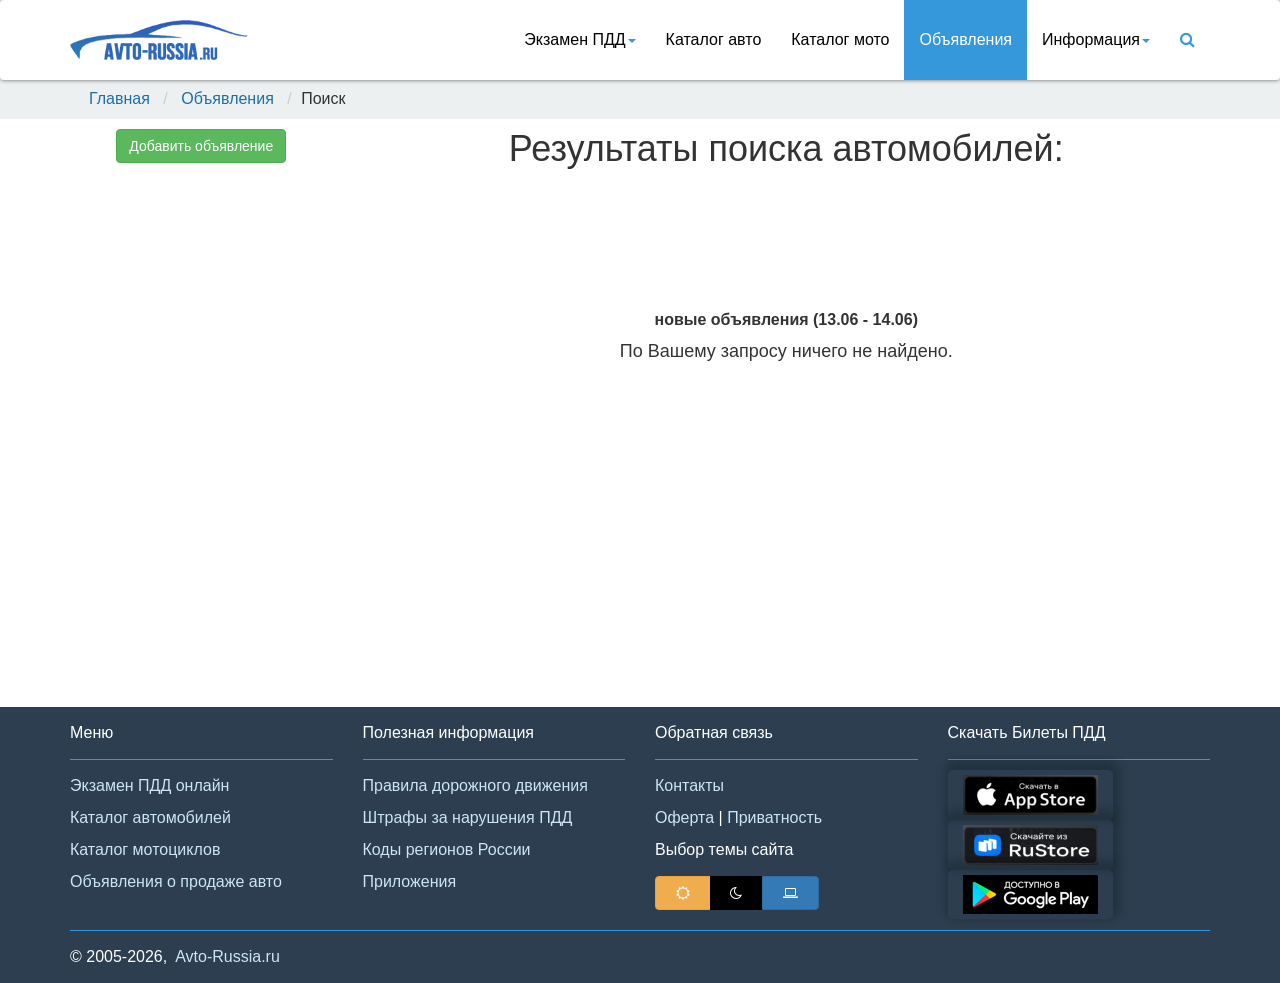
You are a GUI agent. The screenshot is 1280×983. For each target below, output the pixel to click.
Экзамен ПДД (579, 39)
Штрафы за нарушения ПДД (468, 817)
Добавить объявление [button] (201, 146)
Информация (1096, 39)
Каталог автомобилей (150, 817)
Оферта (684, 817)
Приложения (410, 881)
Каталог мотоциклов (145, 849)
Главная (119, 98)
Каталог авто (714, 39)
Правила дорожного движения (475, 785)
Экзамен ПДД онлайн (149, 785)
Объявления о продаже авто (176, 881)
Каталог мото (840, 39)
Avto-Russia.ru (227, 956)
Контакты (689, 785)
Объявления (965, 39)
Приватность (774, 817)
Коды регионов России (447, 849)
